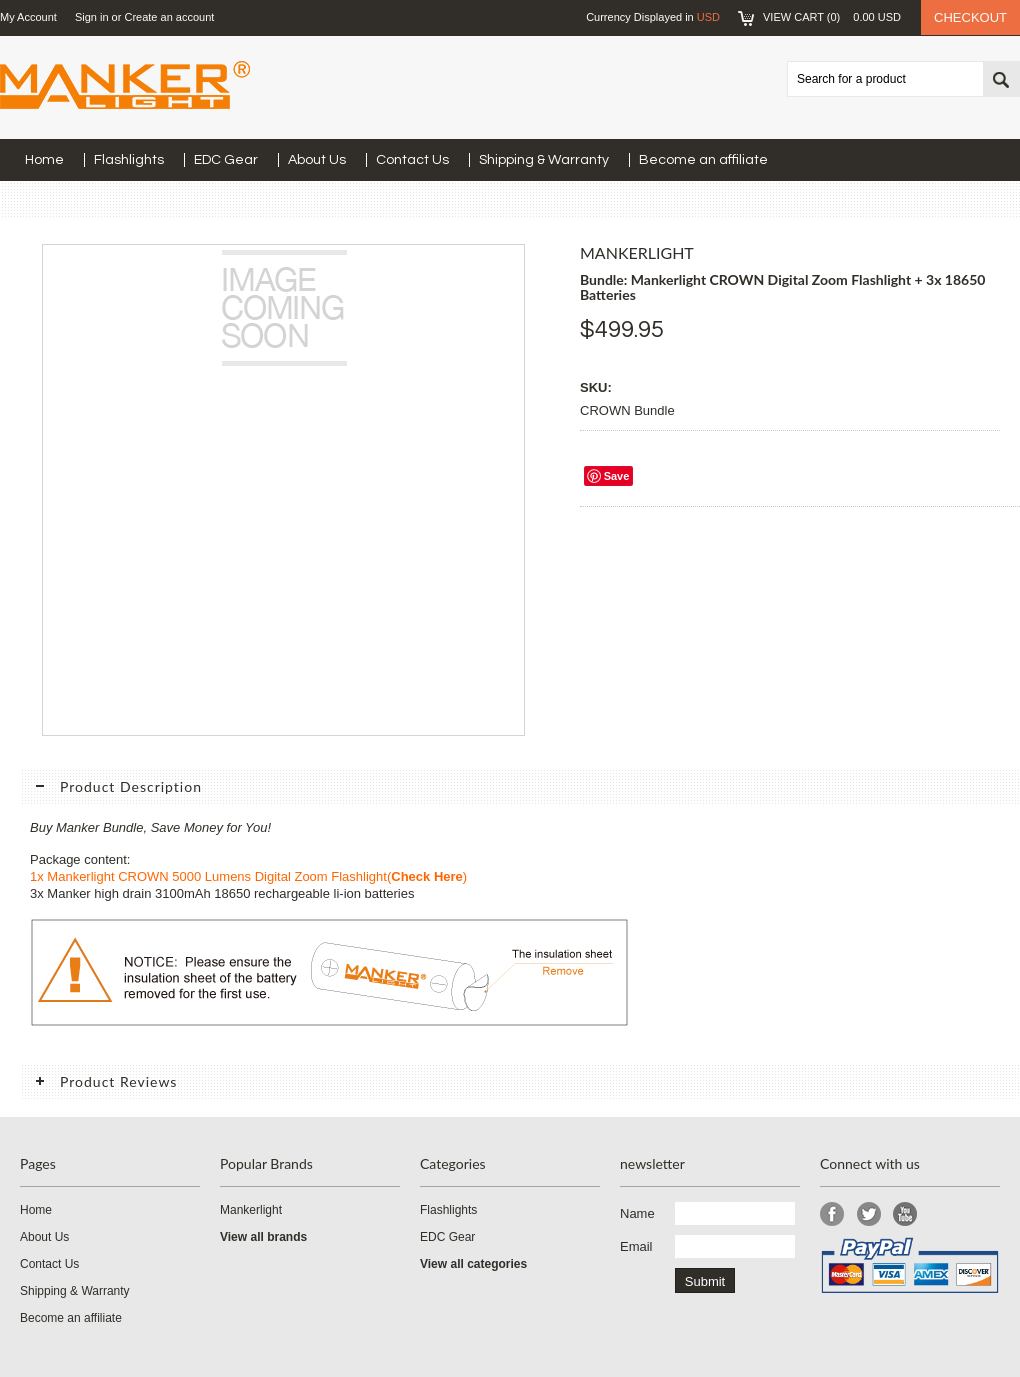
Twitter (869, 1214)
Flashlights (129, 160)
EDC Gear (226, 160)
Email (636, 1246)
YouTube (905, 1214)
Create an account (169, 17)
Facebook (832, 1214)
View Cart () (832, 17)
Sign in (92, 17)
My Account (28, 17)
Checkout (970, 17)
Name (637, 1213)
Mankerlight (251, 1210)
